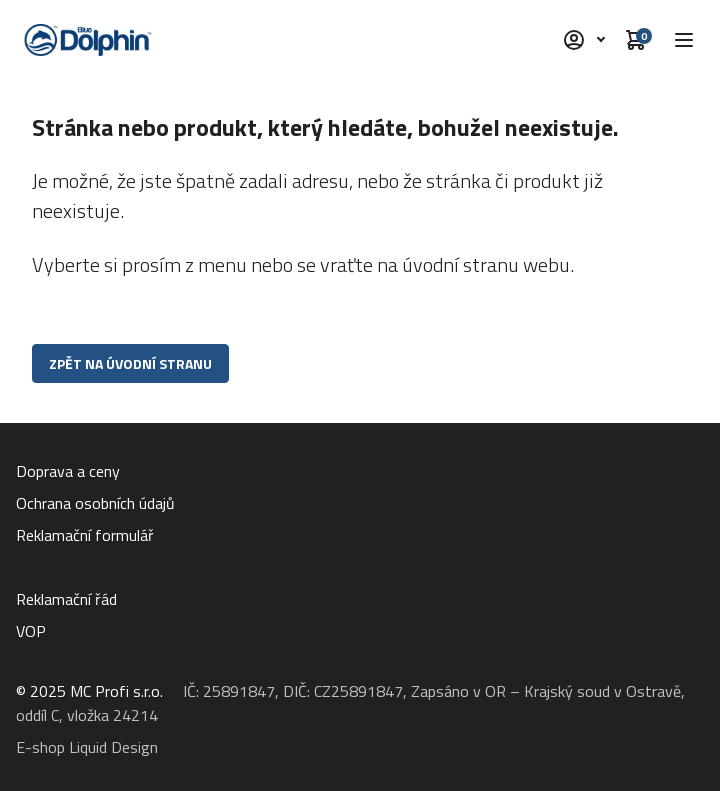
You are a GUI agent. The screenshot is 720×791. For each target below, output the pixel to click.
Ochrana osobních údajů (95, 503)
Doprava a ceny (68, 471)
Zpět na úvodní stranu (130, 363)
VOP (31, 631)
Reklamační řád (66, 599)
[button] (684, 40)
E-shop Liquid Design (87, 747)
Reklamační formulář (85, 535)
